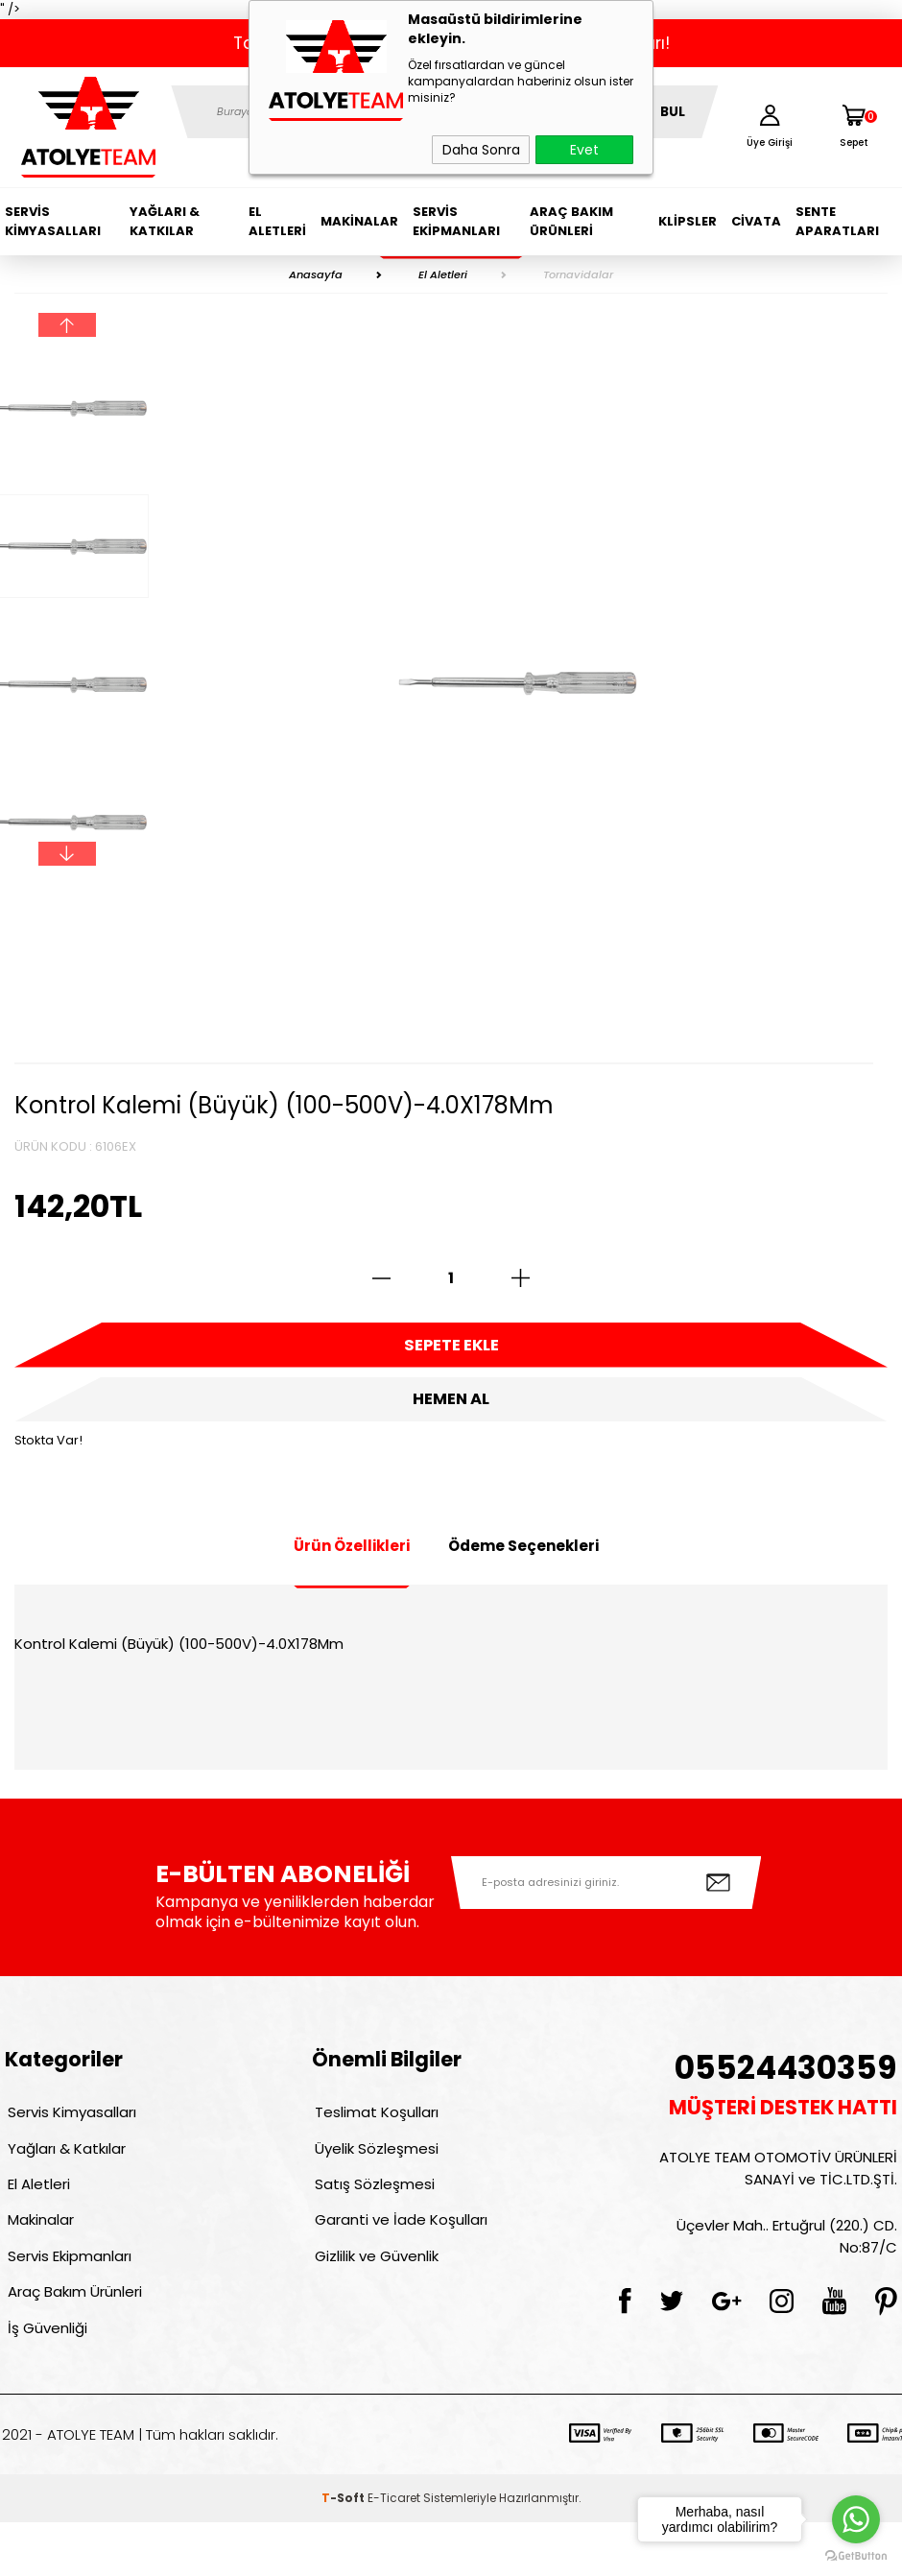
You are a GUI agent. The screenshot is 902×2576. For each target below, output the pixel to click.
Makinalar (359, 221)
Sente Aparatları (837, 221)
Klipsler (687, 221)
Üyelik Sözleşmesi (374, 2172)
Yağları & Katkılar (165, 221)
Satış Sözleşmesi (372, 2214)
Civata (756, 221)
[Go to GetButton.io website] (856, 2556)
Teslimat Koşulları (374, 2131)
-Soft (344, 2551)
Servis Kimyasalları (53, 221)
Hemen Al (451, 1410)
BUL (672, 112)
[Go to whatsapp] (856, 2519)
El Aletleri (277, 221)
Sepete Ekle (451, 1348)
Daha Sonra (481, 149)
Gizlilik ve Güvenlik (374, 2296)
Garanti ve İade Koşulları (398, 2255)
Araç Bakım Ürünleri (571, 221)
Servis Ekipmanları (456, 221)
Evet (584, 149)
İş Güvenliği (44, 2379)
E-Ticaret (394, 2551)
